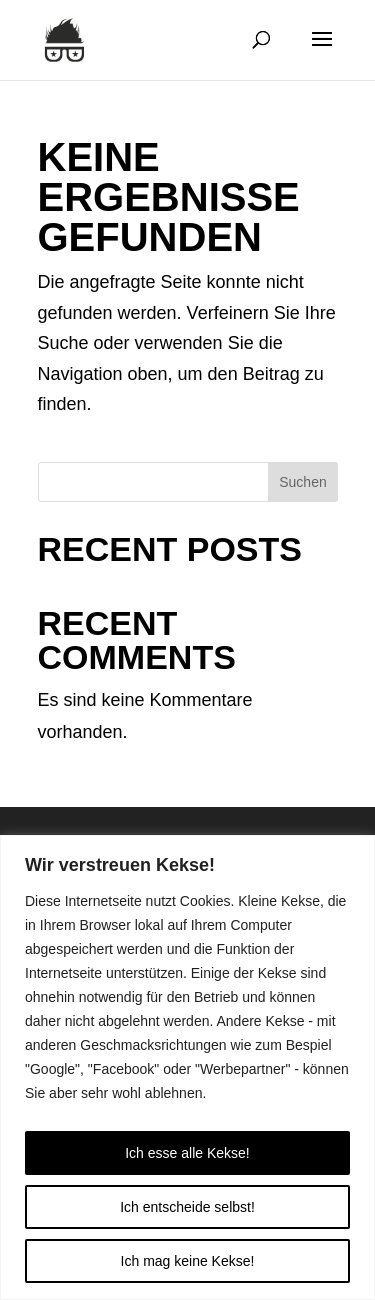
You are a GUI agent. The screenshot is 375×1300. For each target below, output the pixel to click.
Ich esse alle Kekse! (187, 1153)
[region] (187, 1067)
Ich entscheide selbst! (187, 1207)
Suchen (302, 482)
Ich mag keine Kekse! (188, 1261)
